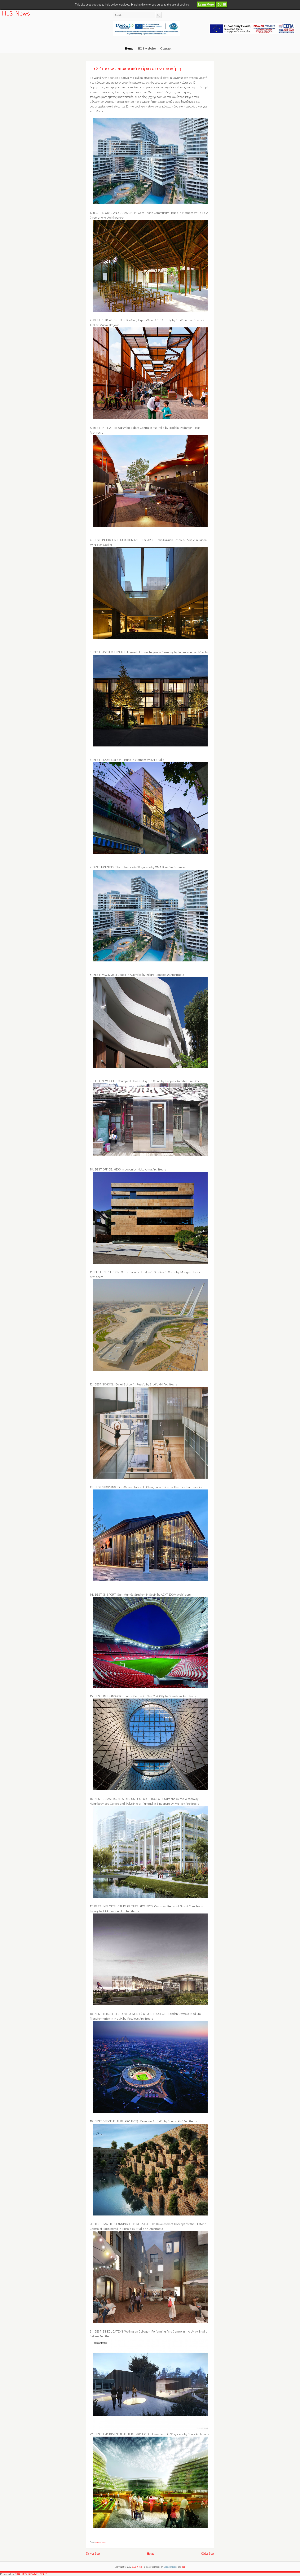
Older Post (207, 2553)
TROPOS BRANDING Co (31, 2574)
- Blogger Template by (160, 2566)
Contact (165, 48)
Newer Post (93, 2553)
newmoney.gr (100, 2542)
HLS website (147, 48)
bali (183, 2566)
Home (129, 48)
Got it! (222, 4)
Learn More (206, 4)
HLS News (16, 13)
